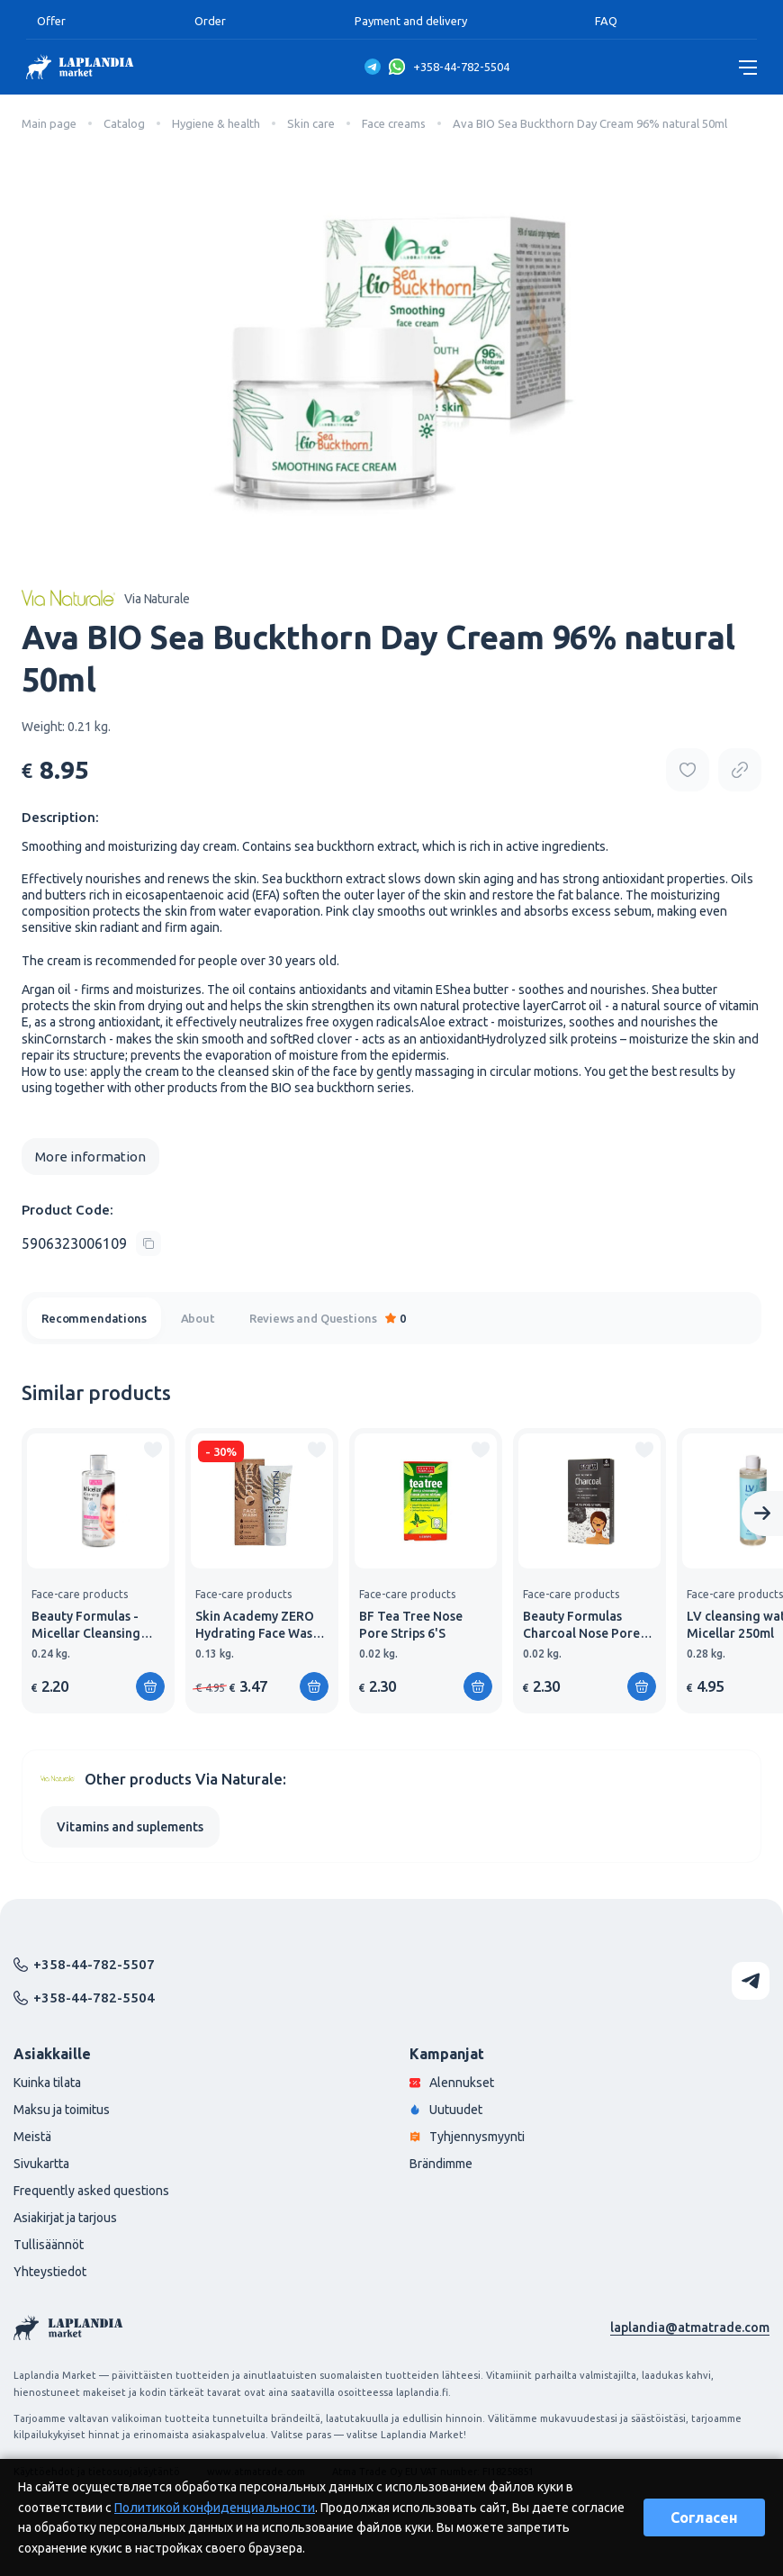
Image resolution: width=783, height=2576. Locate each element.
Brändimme (441, 2163)
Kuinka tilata (47, 2082)
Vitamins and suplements (130, 1827)
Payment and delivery (411, 20)
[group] (98, 1570)
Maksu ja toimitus (62, 2109)
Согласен (704, 2517)
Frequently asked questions (91, 2190)
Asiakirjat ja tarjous (65, 2217)
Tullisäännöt (49, 2244)
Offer (51, 20)
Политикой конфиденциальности (214, 2507)
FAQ (606, 20)
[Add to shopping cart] (150, 1686)
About (198, 1318)
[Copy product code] (91, 1243)
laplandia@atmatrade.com (690, 2327)
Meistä (32, 2136)
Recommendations (94, 1318)
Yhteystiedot (50, 2271)
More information (90, 1156)
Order (210, 20)
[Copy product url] (739, 769)
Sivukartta (41, 2163)
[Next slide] (762, 1513)
